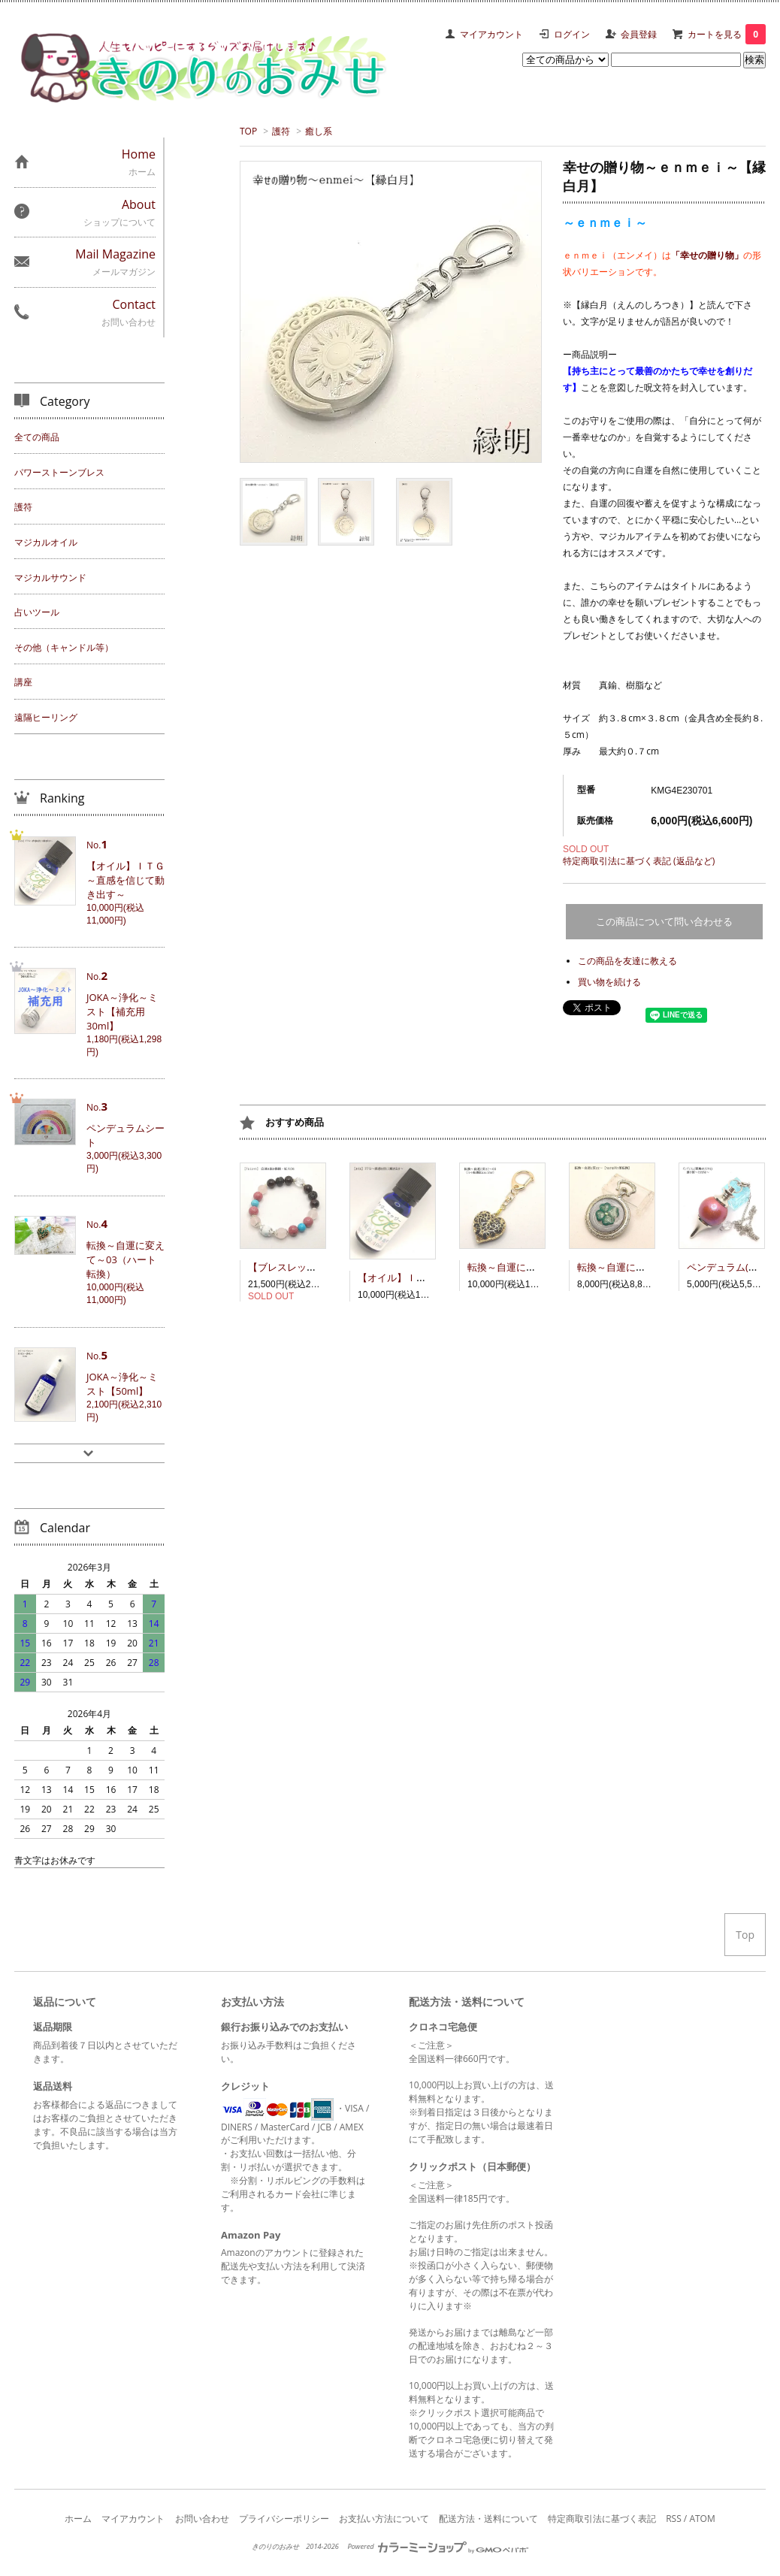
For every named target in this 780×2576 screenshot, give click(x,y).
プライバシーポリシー (284, 2518)
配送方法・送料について (488, 2518)
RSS (674, 2518)
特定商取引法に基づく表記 (602, 2518)
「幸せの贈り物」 (707, 255)
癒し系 (318, 131)
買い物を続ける (609, 981)
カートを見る (727, 34)
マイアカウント (491, 34)
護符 (281, 131)
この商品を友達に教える (627, 960)
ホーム (78, 2518)
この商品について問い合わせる (664, 921)
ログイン (572, 34)
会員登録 (639, 34)
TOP (248, 131)
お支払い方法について (384, 2518)
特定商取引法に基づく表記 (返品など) (639, 860)
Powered (437, 2546)
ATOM (702, 2518)
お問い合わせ (202, 2518)
